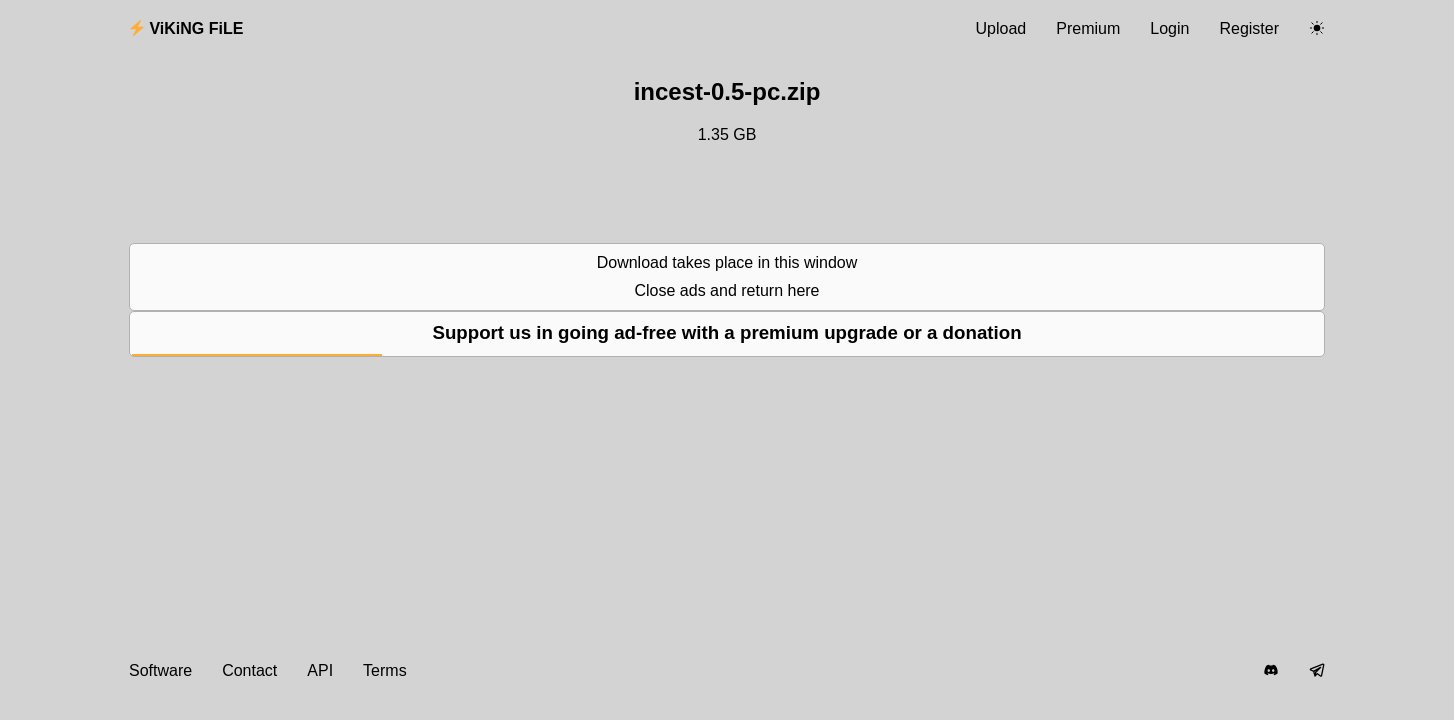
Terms (385, 670)
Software (160, 670)
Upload (1001, 28)
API (320, 670)
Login (1169, 28)
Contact (249, 670)
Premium (1088, 28)
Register (1249, 28)
